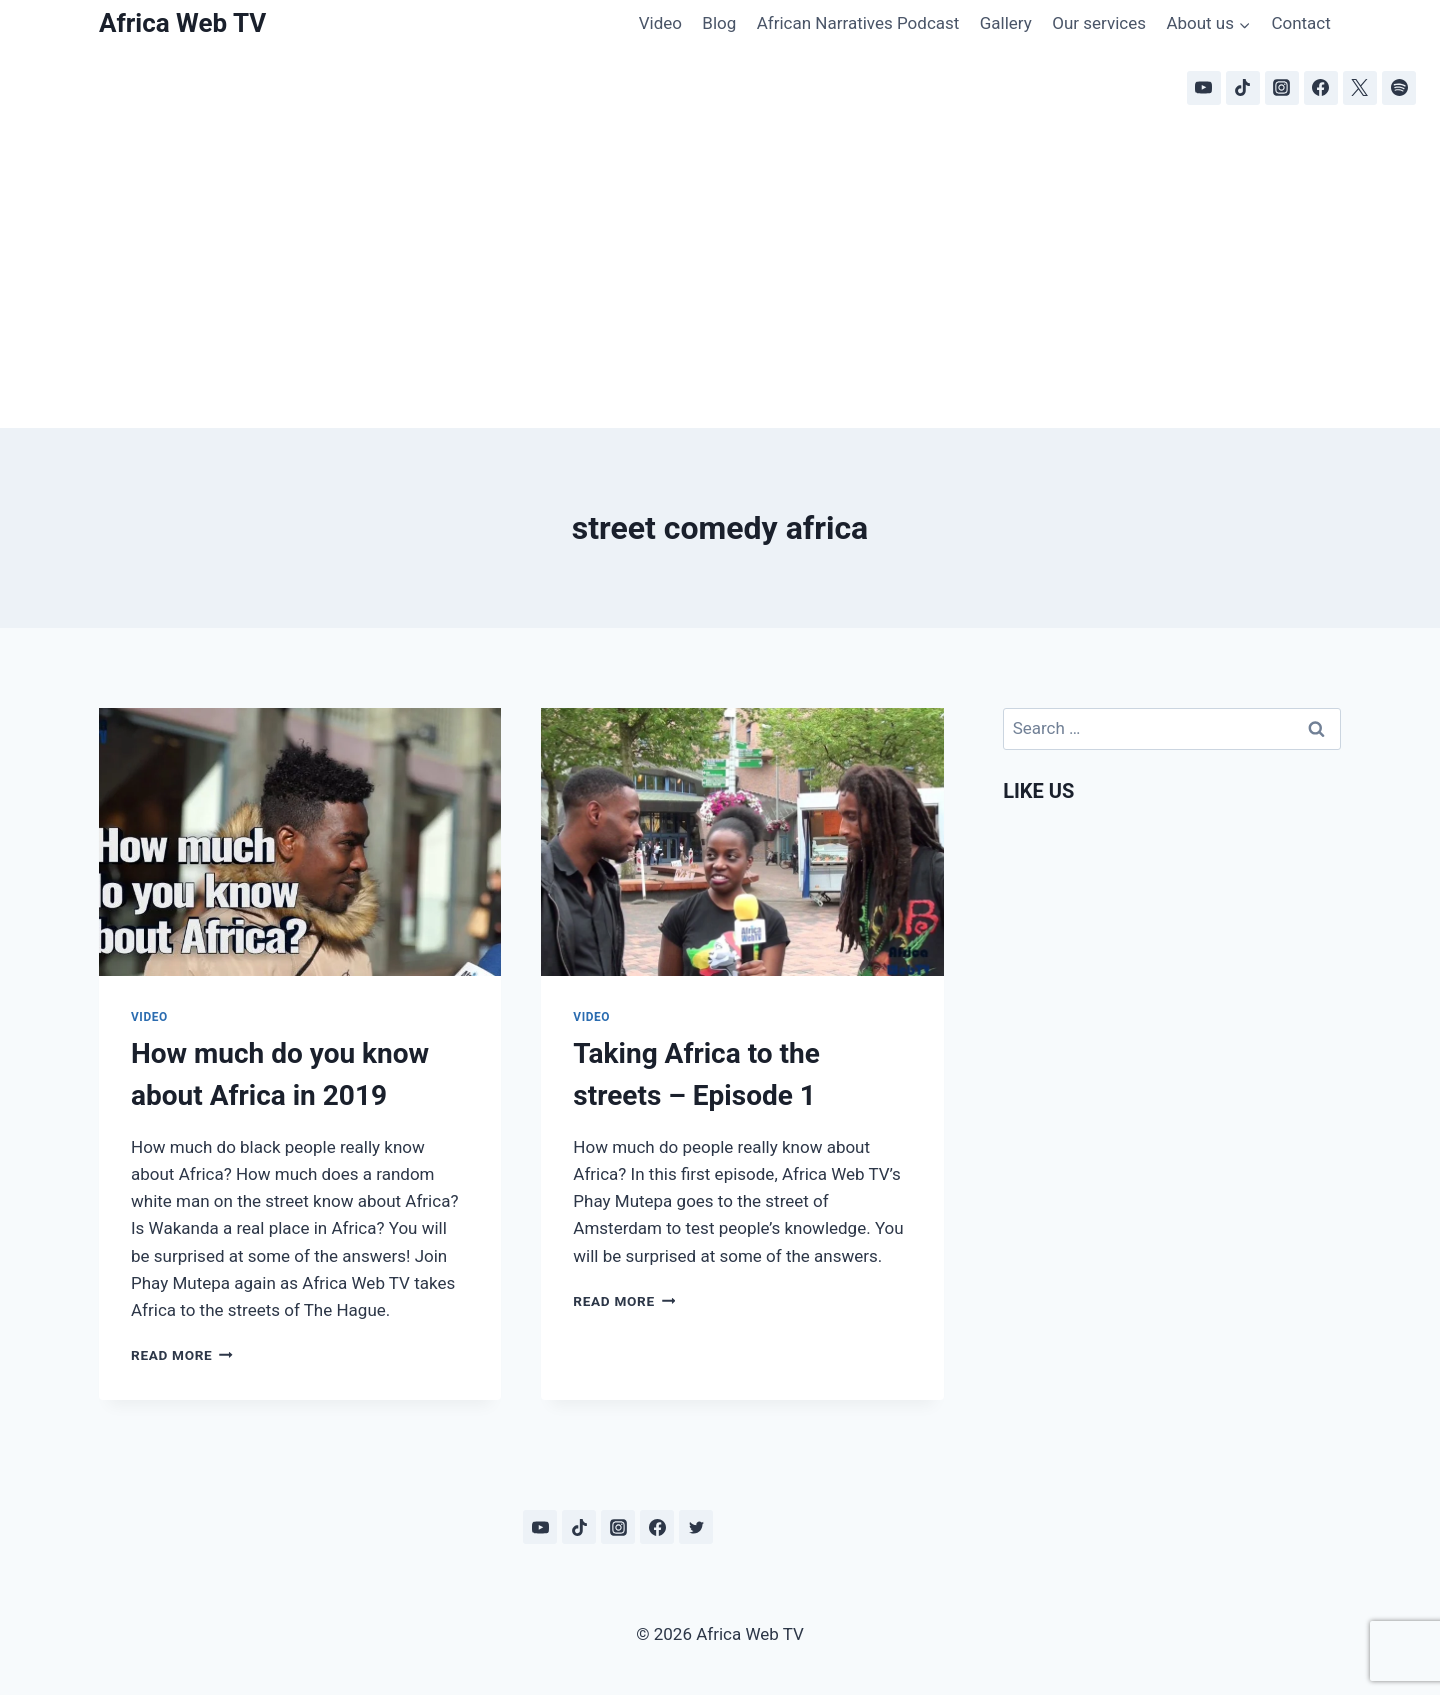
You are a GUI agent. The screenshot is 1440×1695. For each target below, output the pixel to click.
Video (660, 23)
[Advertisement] (720, 278)
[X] (1360, 88)
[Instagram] (1282, 88)
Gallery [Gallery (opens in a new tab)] (1006, 23)
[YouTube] (1204, 88)
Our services (1099, 23)
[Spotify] (1399, 88)
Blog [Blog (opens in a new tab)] (719, 23)
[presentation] (300, 842)
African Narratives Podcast (858, 23)
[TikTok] (1243, 88)
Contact (1300, 23)
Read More (182, 1355)
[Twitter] (696, 1527)
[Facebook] (1321, 88)
